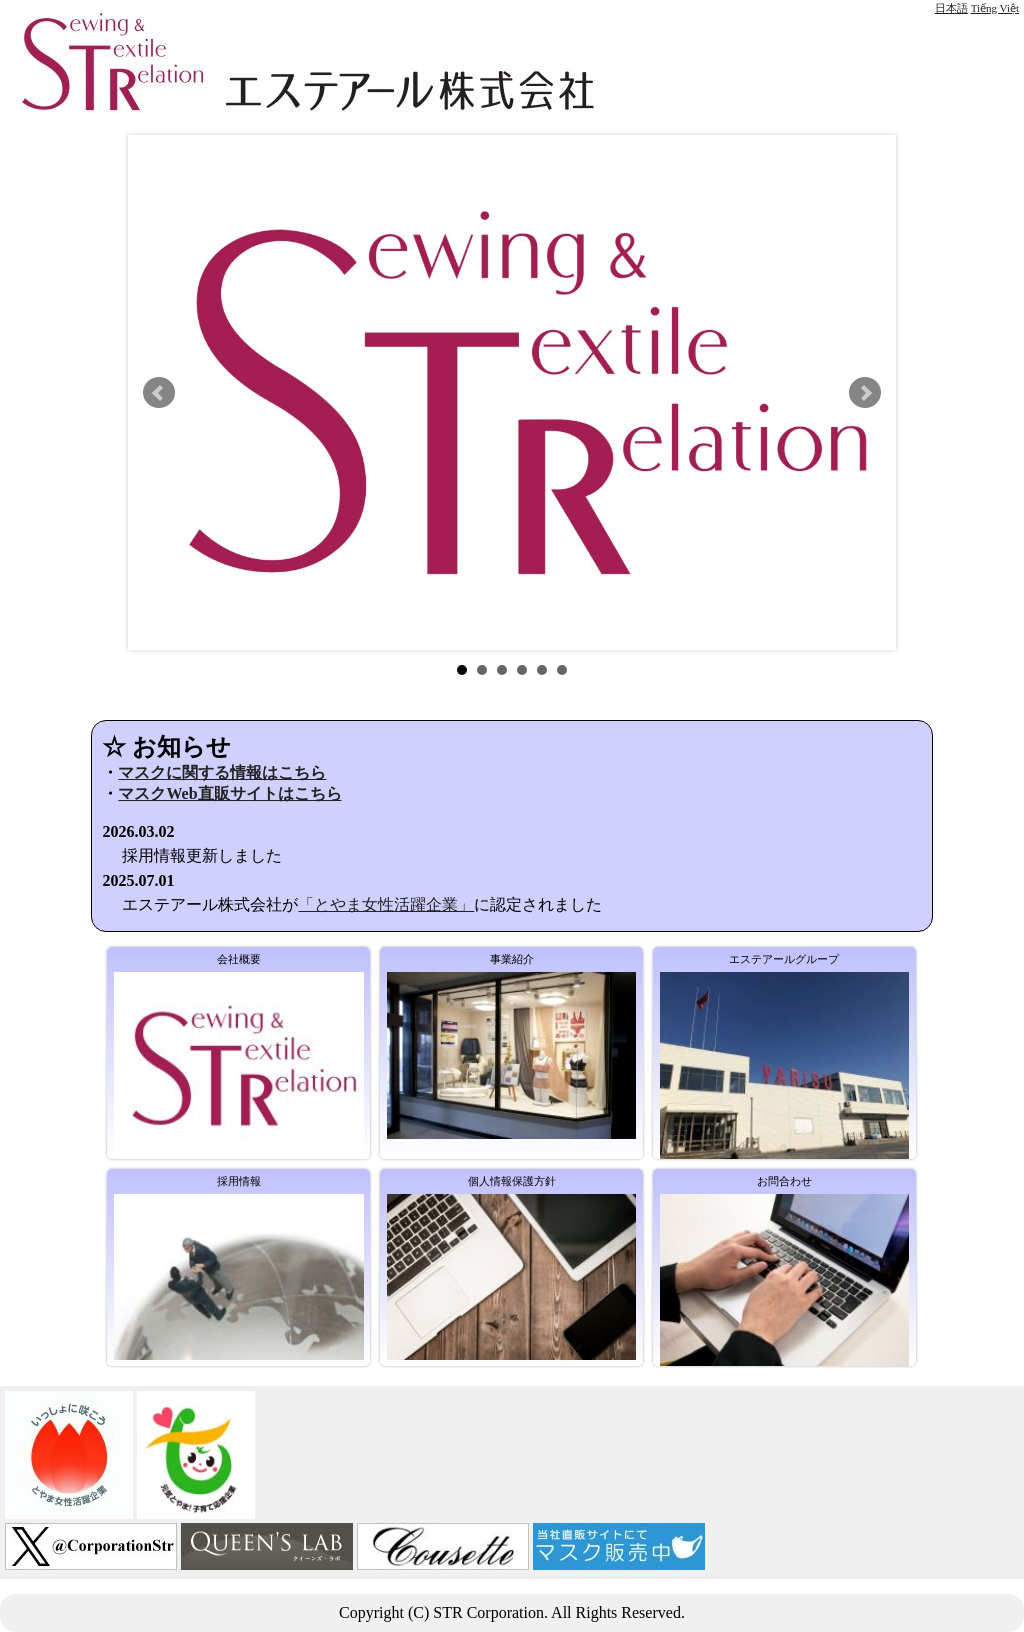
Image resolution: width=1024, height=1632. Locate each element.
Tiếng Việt (995, 8)
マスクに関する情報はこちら (222, 772)
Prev (159, 393)
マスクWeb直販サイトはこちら (229, 793)
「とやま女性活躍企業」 (386, 904)
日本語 (951, 8)
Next (865, 393)
